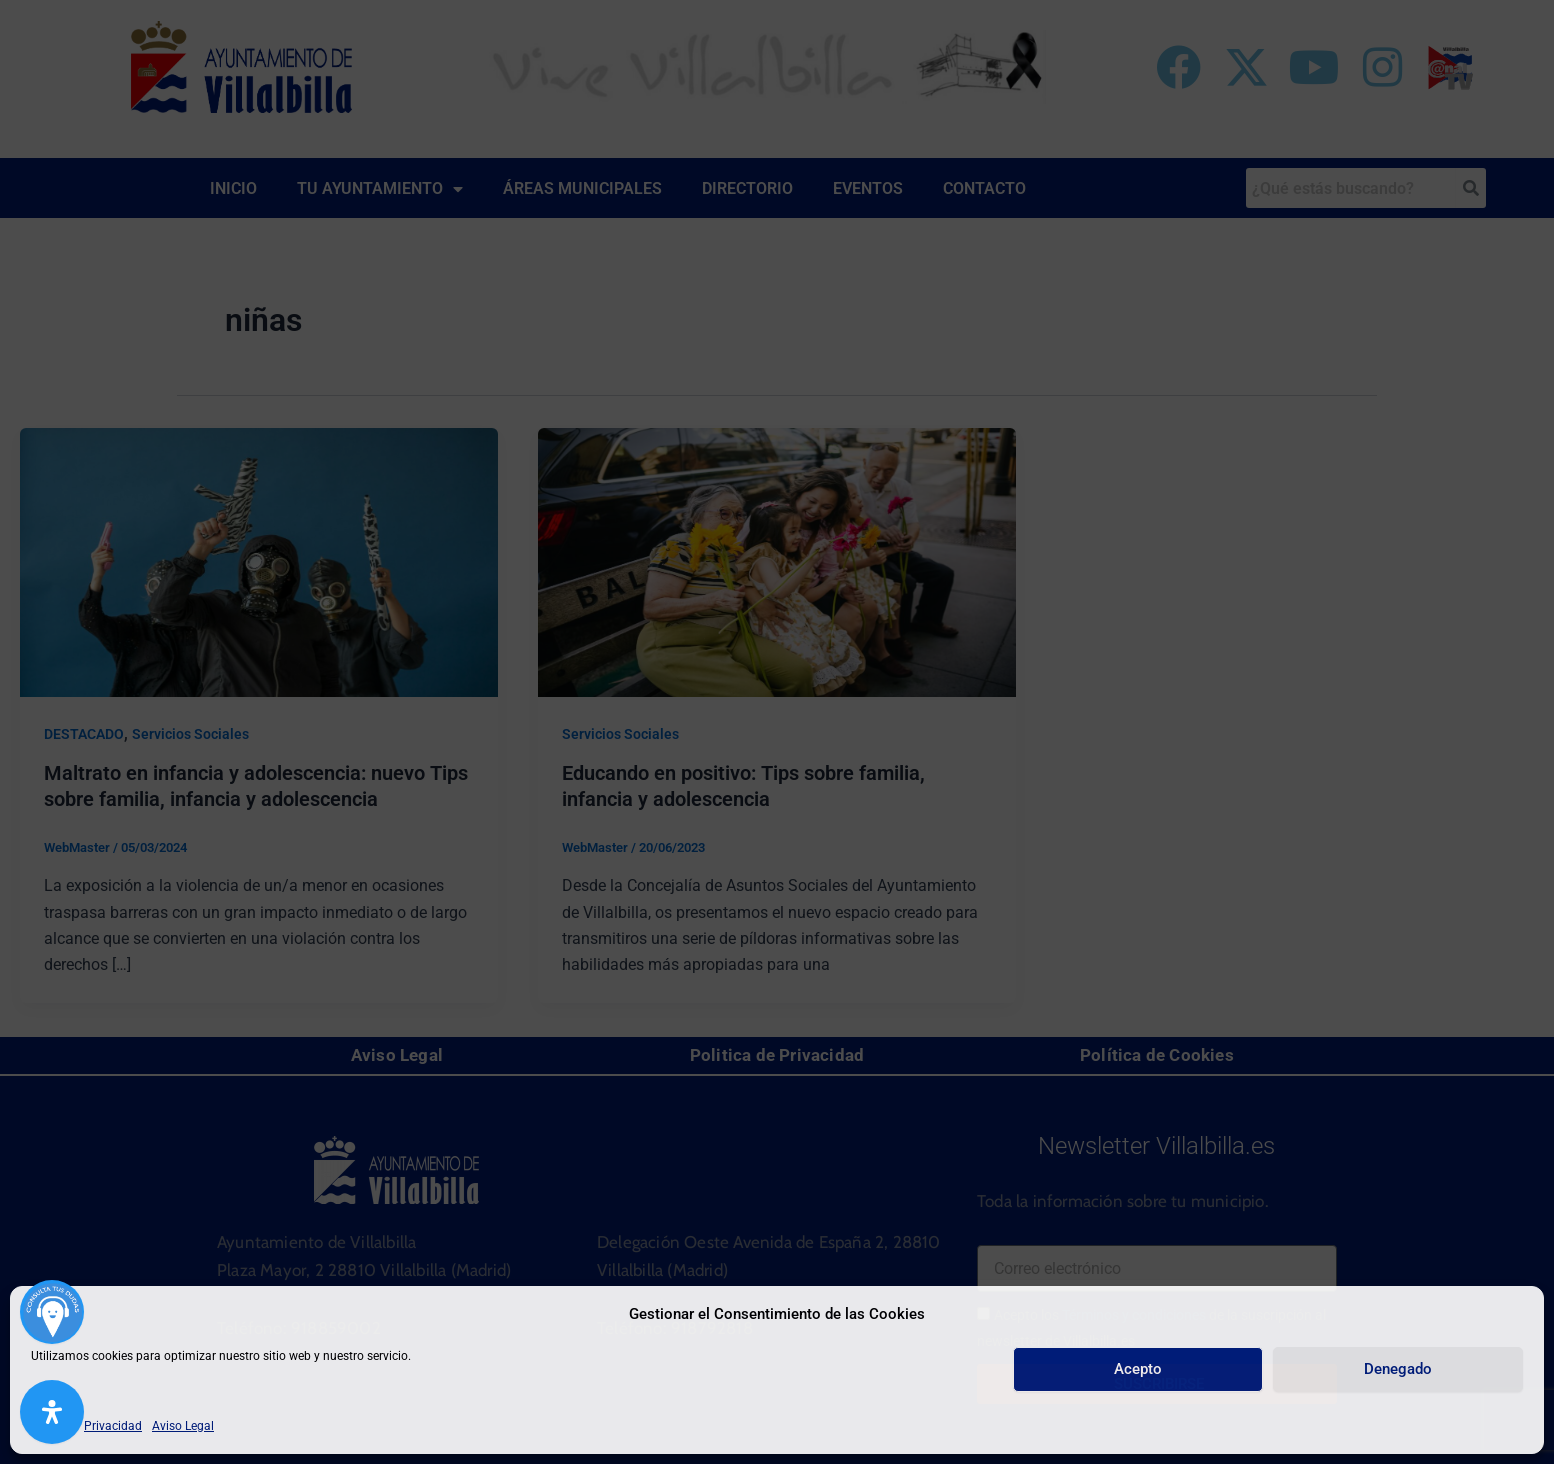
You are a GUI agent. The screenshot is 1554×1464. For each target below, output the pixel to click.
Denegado (1398, 1369)
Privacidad (113, 1426)
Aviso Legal (183, 1426)
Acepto (1138, 1369)
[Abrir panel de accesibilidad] (52, 1412)
